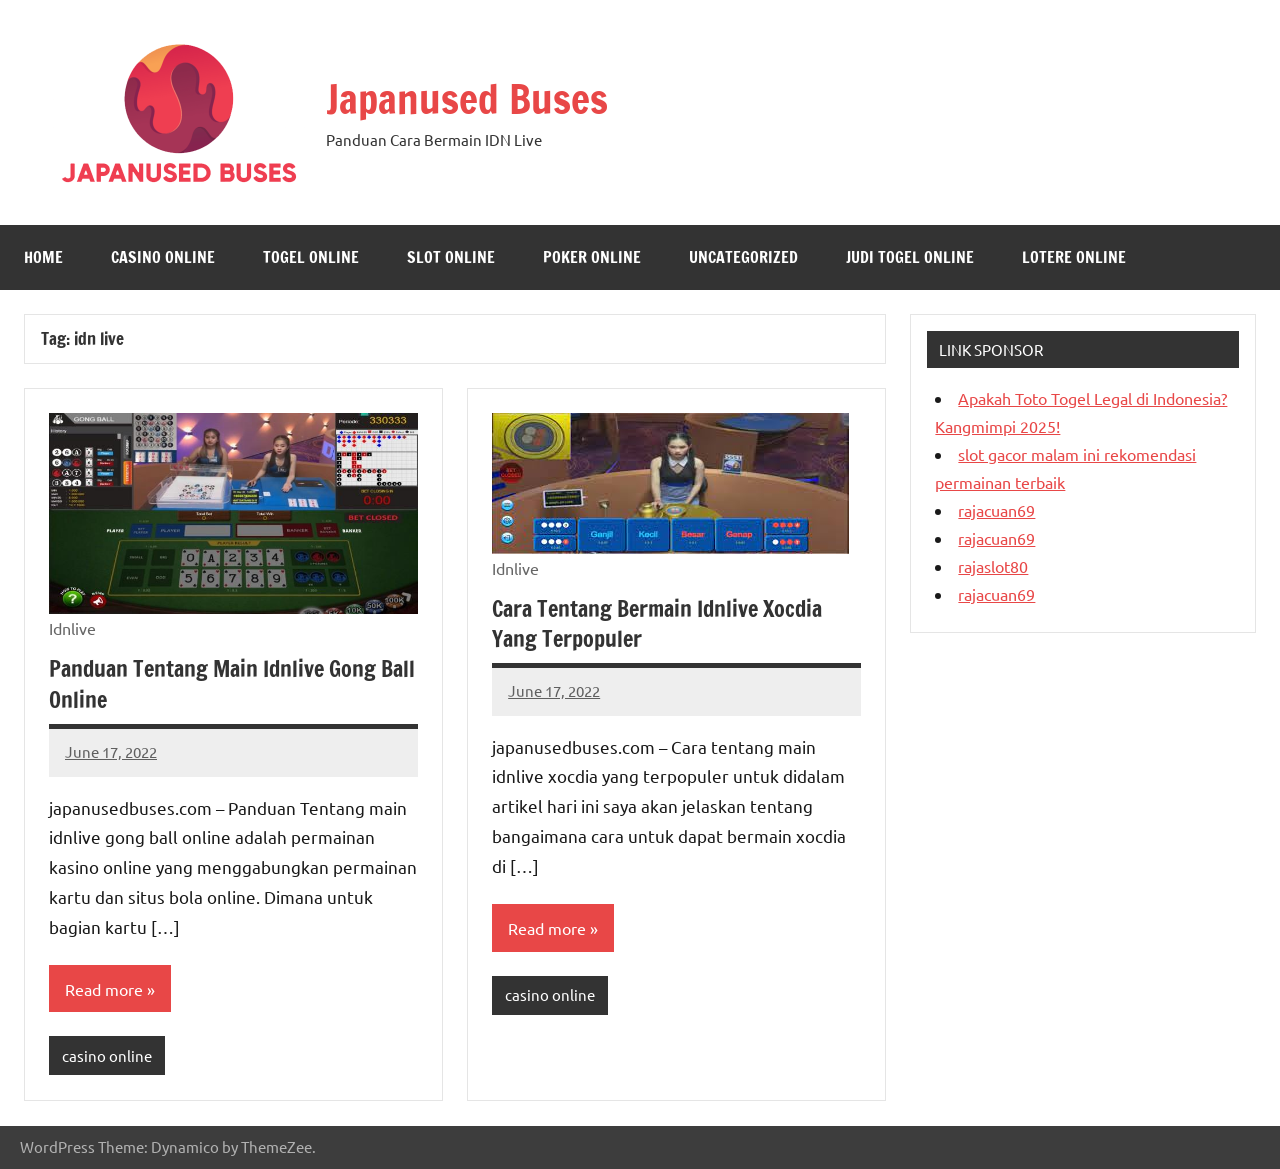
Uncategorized (743, 257)
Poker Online (592, 257)
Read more (104, 989)
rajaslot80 (993, 566)
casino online (163, 257)
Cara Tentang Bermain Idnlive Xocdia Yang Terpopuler (657, 624)
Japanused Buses (467, 98)
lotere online (1074, 257)
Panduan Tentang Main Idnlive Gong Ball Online (232, 684)
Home (43, 257)
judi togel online (910, 257)
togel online (311, 257)
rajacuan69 (996, 510)
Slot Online (451, 257)
